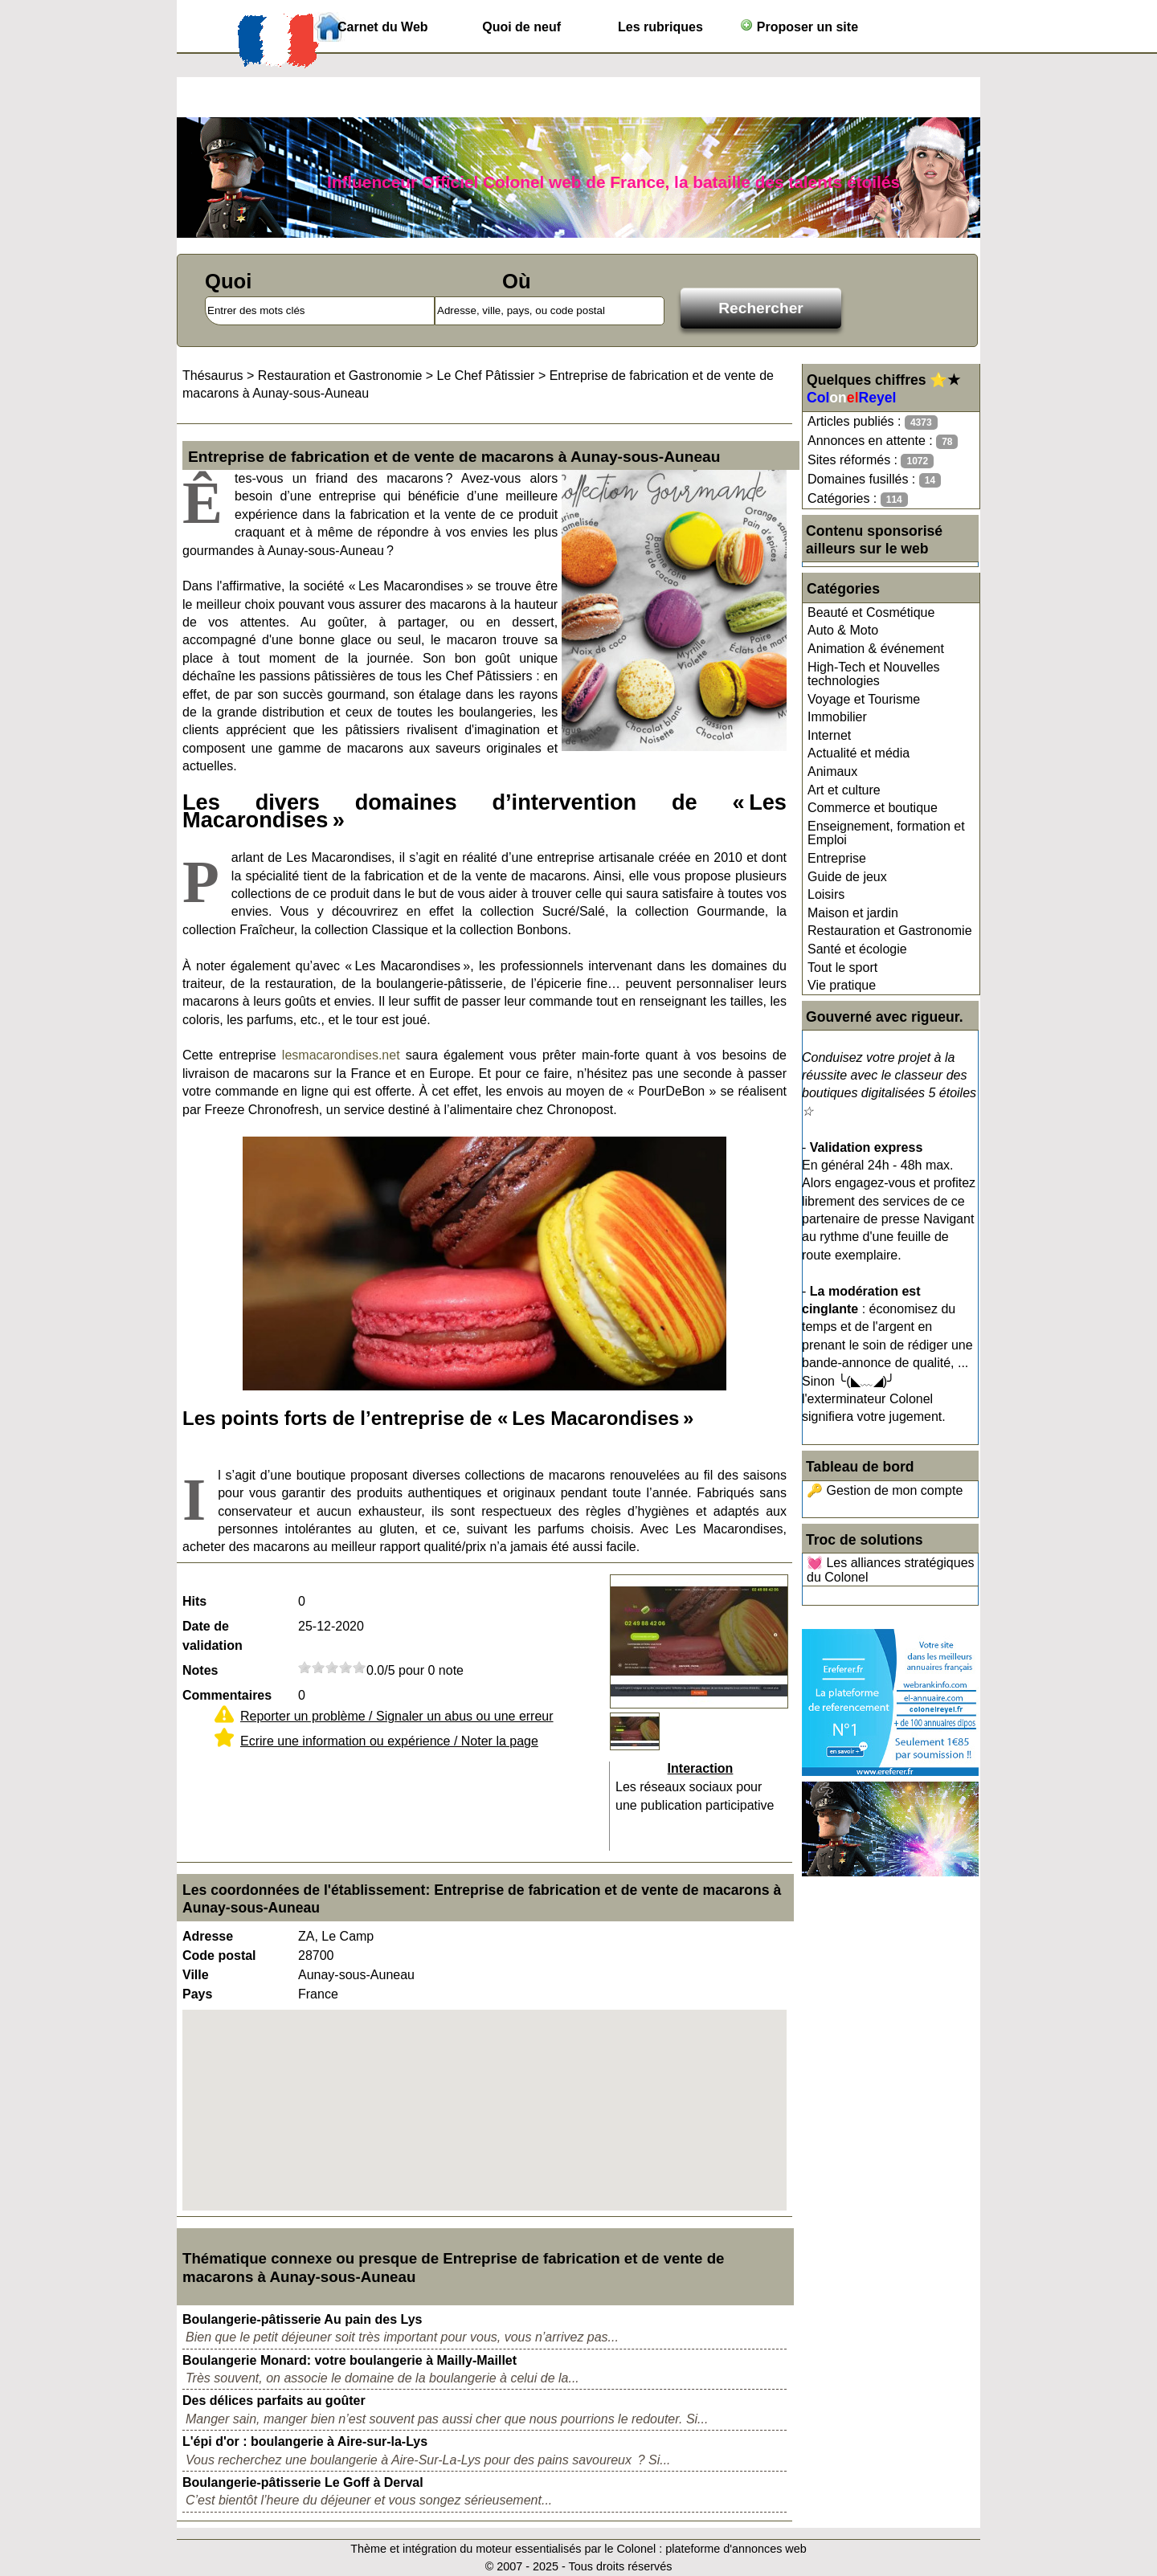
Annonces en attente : (882, 441)
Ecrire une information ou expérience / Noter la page (389, 1741)
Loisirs (825, 894)
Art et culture (844, 790)
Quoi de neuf (521, 27)
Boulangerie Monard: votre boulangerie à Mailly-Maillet (349, 2360)
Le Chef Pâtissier (486, 375)
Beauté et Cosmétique (870, 612)
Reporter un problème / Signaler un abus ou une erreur (397, 1716)
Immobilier (837, 717)
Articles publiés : (872, 422)
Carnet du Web (382, 27)
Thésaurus (212, 375)
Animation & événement (875, 648)
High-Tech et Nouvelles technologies (873, 674)
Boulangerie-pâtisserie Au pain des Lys (302, 2319)
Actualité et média (858, 753)
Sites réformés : (870, 460)
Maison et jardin (852, 913)
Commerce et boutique (872, 807)
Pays (197, 1994)
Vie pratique (841, 985)
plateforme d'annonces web (736, 2548)
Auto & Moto (842, 630)
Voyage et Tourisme (863, 699)
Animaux (832, 771)
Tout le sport (842, 967)
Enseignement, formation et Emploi (886, 833)
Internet (829, 735)
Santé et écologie (857, 949)
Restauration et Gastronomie (889, 930)
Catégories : (857, 499)
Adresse (207, 1936)
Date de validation (212, 1635)
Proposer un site (799, 26)
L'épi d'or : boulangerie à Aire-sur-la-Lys (304, 2441)
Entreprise (836, 858)
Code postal (219, 1955)
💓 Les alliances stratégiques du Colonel (891, 1570)
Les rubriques (660, 27)
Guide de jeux (847, 877)
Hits (194, 1601)
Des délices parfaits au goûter (274, 2400)
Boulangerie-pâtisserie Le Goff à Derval (302, 2482)
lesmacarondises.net (341, 1055)
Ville (195, 1975)
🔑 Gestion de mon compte (885, 1490)
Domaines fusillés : (874, 480)
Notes (200, 1670)
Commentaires (227, 1695)
